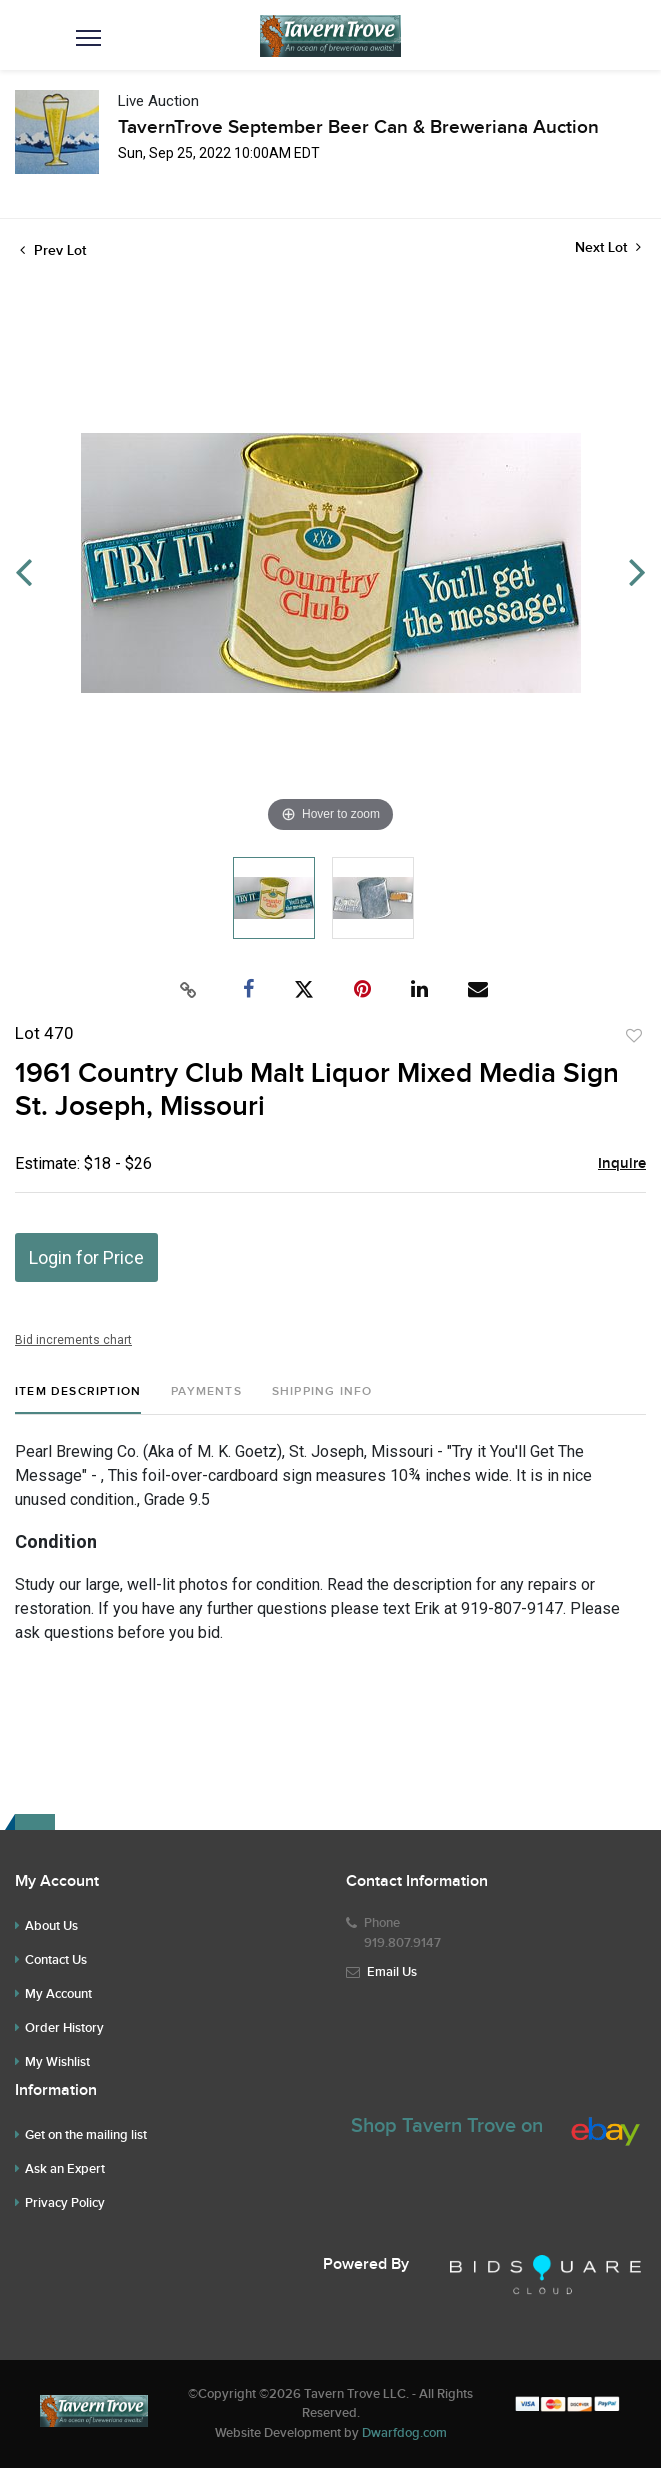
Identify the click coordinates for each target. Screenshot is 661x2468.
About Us (51, 1926)
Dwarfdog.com (404, 2433)
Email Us (392, 1972)
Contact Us (56, 1960)
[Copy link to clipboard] (188, 990)
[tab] (78, 1399)
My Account (58, 1994)
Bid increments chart (73, 1340)
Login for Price (86, 1257)
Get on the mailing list (86, 2135)
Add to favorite (634, 1036)
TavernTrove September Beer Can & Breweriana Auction (358, 127)
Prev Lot (53, 250)
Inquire (622, 1164)
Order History (64, 2028)
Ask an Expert (65, 2169)
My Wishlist (57, 2062)
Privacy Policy (65, 2203)
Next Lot (608, 247)
